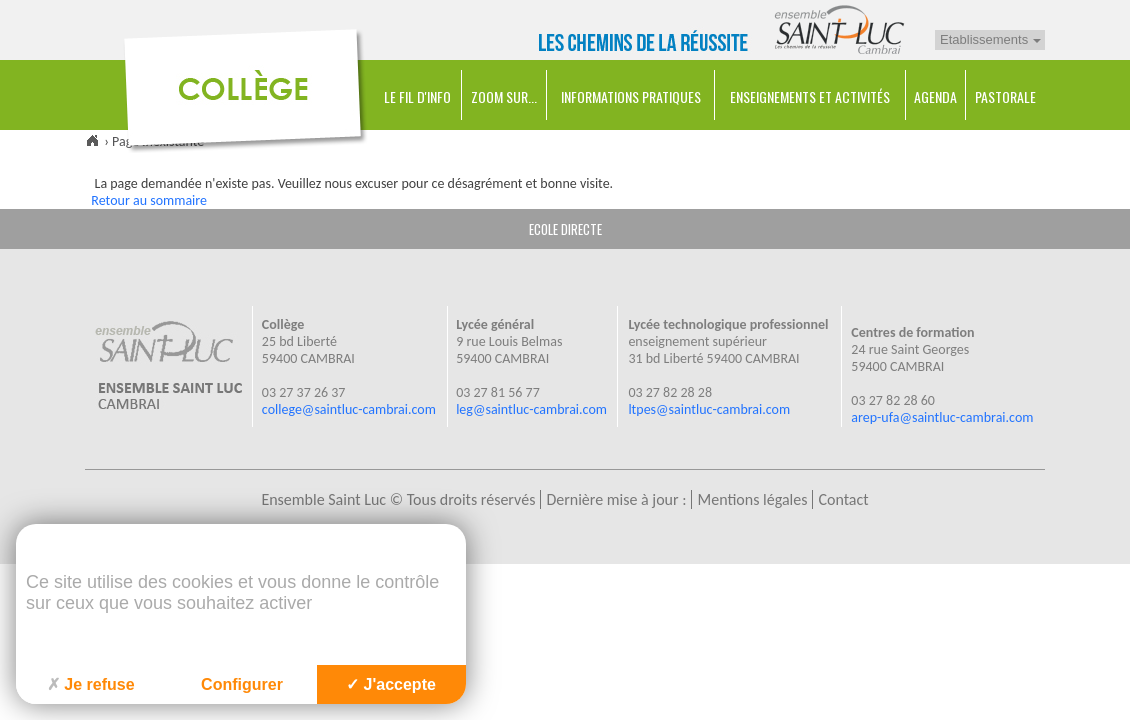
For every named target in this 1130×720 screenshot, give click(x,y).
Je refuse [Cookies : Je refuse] (90, 684)
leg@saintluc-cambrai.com (531, 409)
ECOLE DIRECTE (565, 229)
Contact (843, 499)
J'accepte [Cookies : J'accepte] (391, 684)
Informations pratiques (631, 97)
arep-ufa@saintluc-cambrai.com (942, 417)
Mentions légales (752, 499)
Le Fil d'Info (417, 97)
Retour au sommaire (149, 200)
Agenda (935, 97)
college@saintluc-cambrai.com (349, 409)
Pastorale (1005, 97)
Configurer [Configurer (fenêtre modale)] (242, 684)
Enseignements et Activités (810, 97)
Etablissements (990, 39)
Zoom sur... (504, 97)
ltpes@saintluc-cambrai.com (709, 409)
